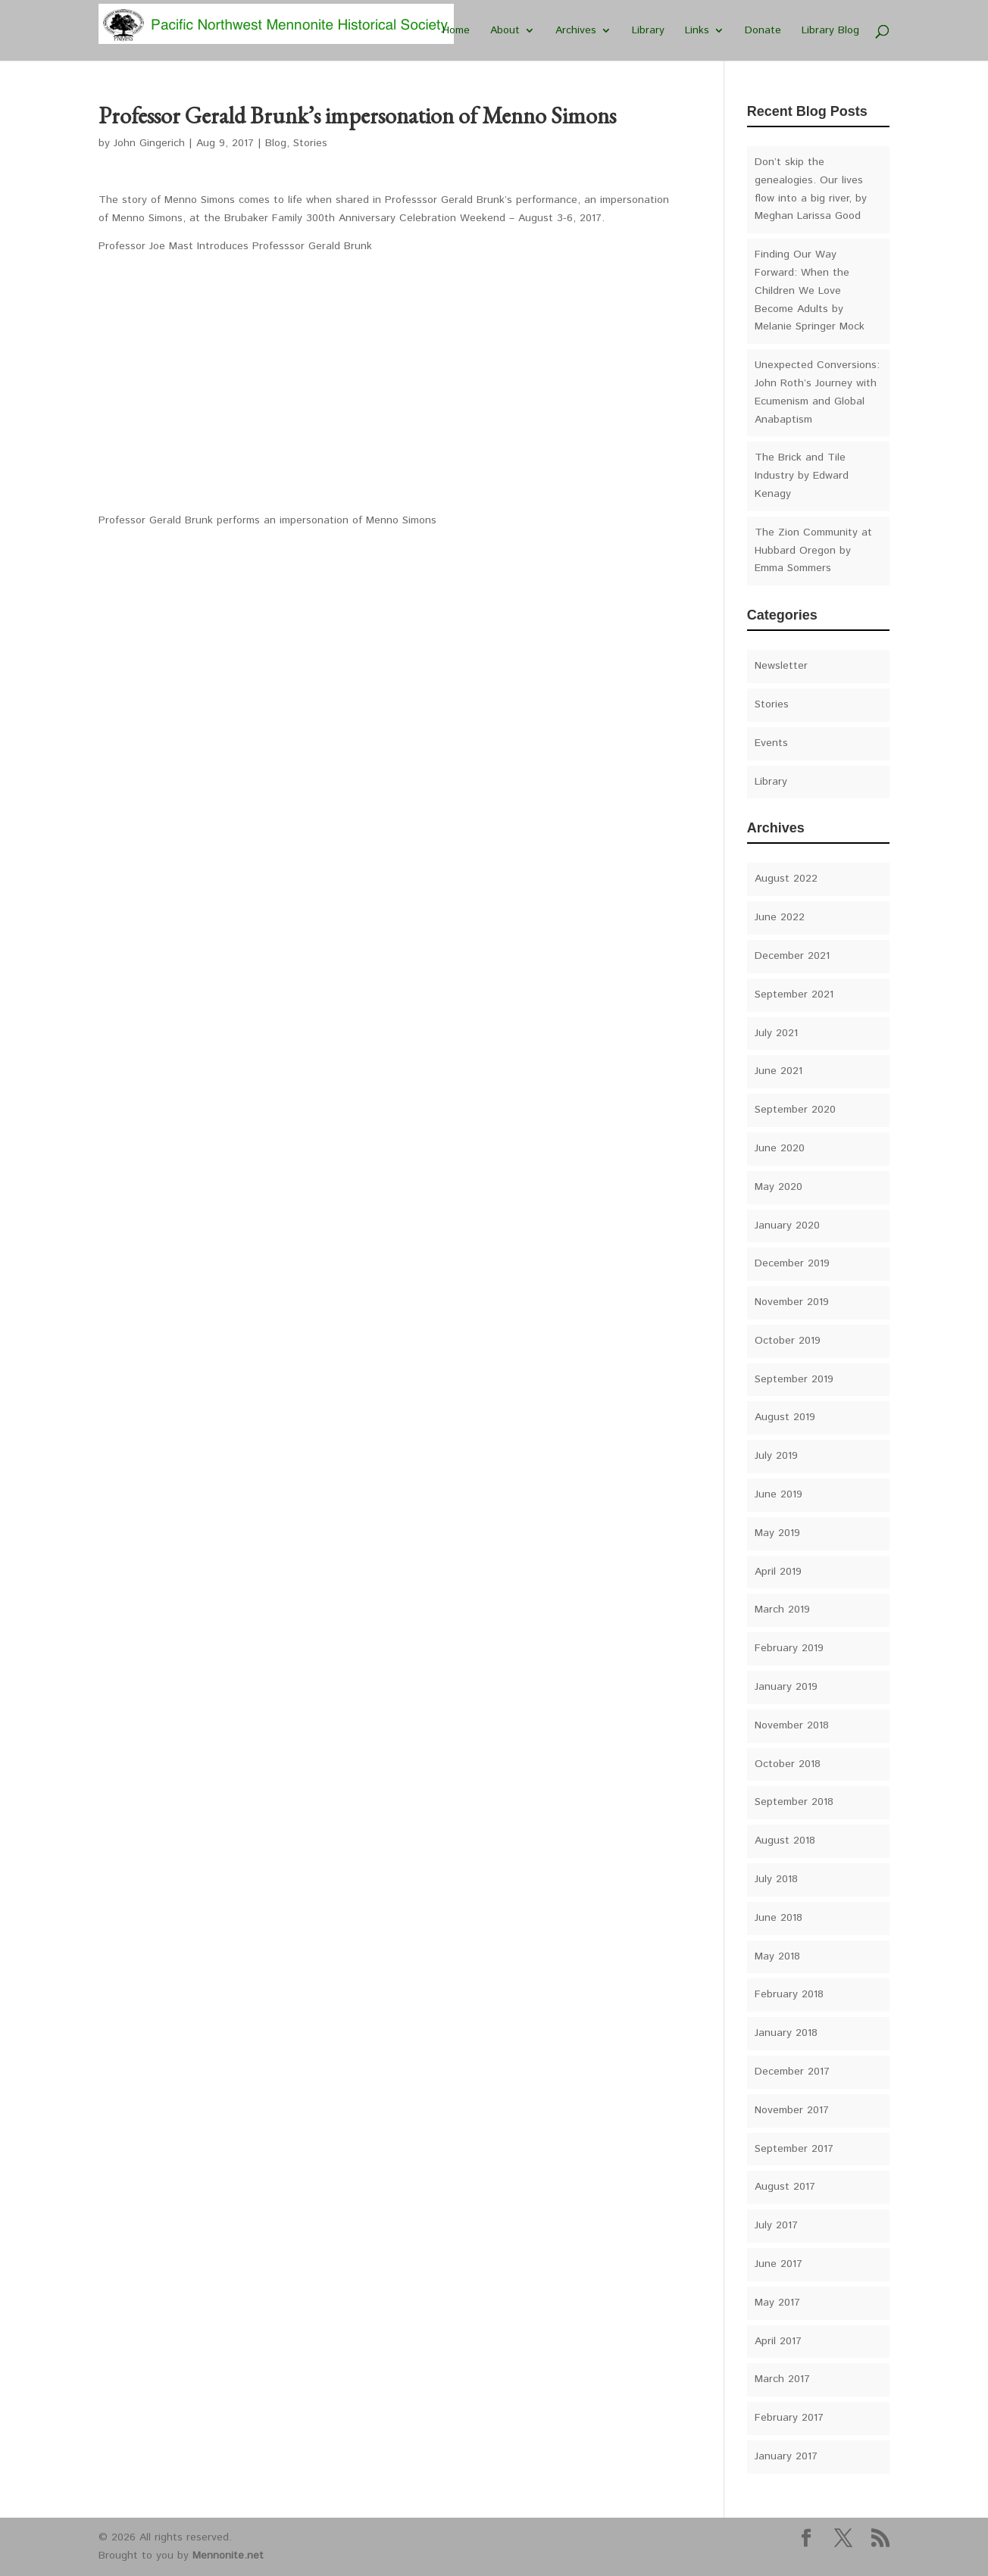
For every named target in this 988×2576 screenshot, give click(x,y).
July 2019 (776, 1455)
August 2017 (785, 2186)
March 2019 (782, 1609)
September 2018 (794, 1801)
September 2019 (794, 1379)
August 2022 (786, 878)
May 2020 (778, 1186)
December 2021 (792, 955)
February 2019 (789, 1648)
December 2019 (792, 1263)
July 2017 (776, 2225)
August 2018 (785, 1840)
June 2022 (780, 917)
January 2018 (786, 2033)
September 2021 (794, 994)
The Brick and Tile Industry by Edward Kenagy (802, 475)
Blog (275, 143)
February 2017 (789, 2417)
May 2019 (777, 1533)
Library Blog (830, 31)
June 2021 (778, 1071)
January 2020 (787, 1225)
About (505, 31)
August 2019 (785, 1417)
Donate (763, 31)
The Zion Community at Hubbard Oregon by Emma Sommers (813, 550)
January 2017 (786, 2456)
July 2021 (776, 1033)
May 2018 (777, 1956)
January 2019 (786, 1686)
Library (648, 31)
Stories (310, 143)
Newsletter (781, 665)
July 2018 (776, 1879)
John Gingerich (149, 143)
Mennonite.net (228, 2555)
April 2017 (778, 2341)
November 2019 (792, 1302)
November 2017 (792, 2110)
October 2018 (788, 1764)
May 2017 (777, 2302)
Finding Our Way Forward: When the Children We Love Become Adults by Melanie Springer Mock (809, 290)
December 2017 (792, 2071)
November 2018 (792, 1725)
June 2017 (778, 2264)
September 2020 (795, 1109)
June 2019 (778, 1494)
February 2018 (789, 1994)
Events (771, 743)
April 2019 (778, 1571)
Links (697, 31)
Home (456, 31)
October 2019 (788, 1340)
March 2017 (782, 2379)
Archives (575, 31)
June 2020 (780, 1148)
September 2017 (794, 2148)
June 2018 (778, 1917)
